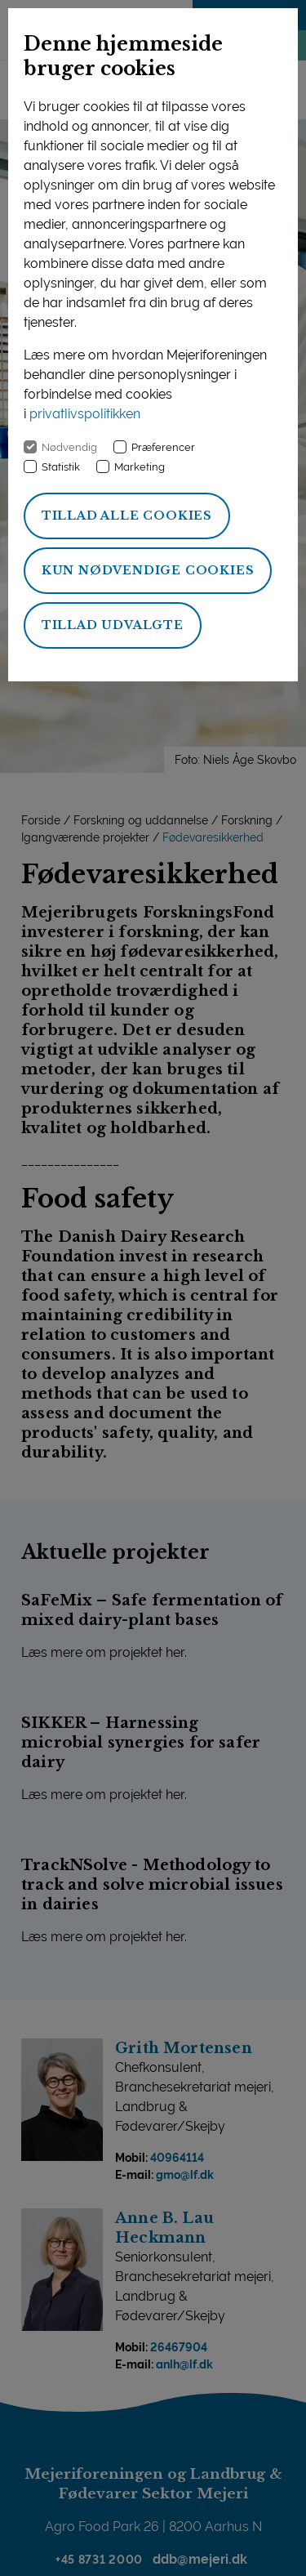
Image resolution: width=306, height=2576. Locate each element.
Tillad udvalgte (113, 625)
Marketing (139, 467)
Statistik (61, 467)
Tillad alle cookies (127, 515)
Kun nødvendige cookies (148, 570)
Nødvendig (69, 447)
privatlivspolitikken (84, 414)
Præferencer (163, 447)
